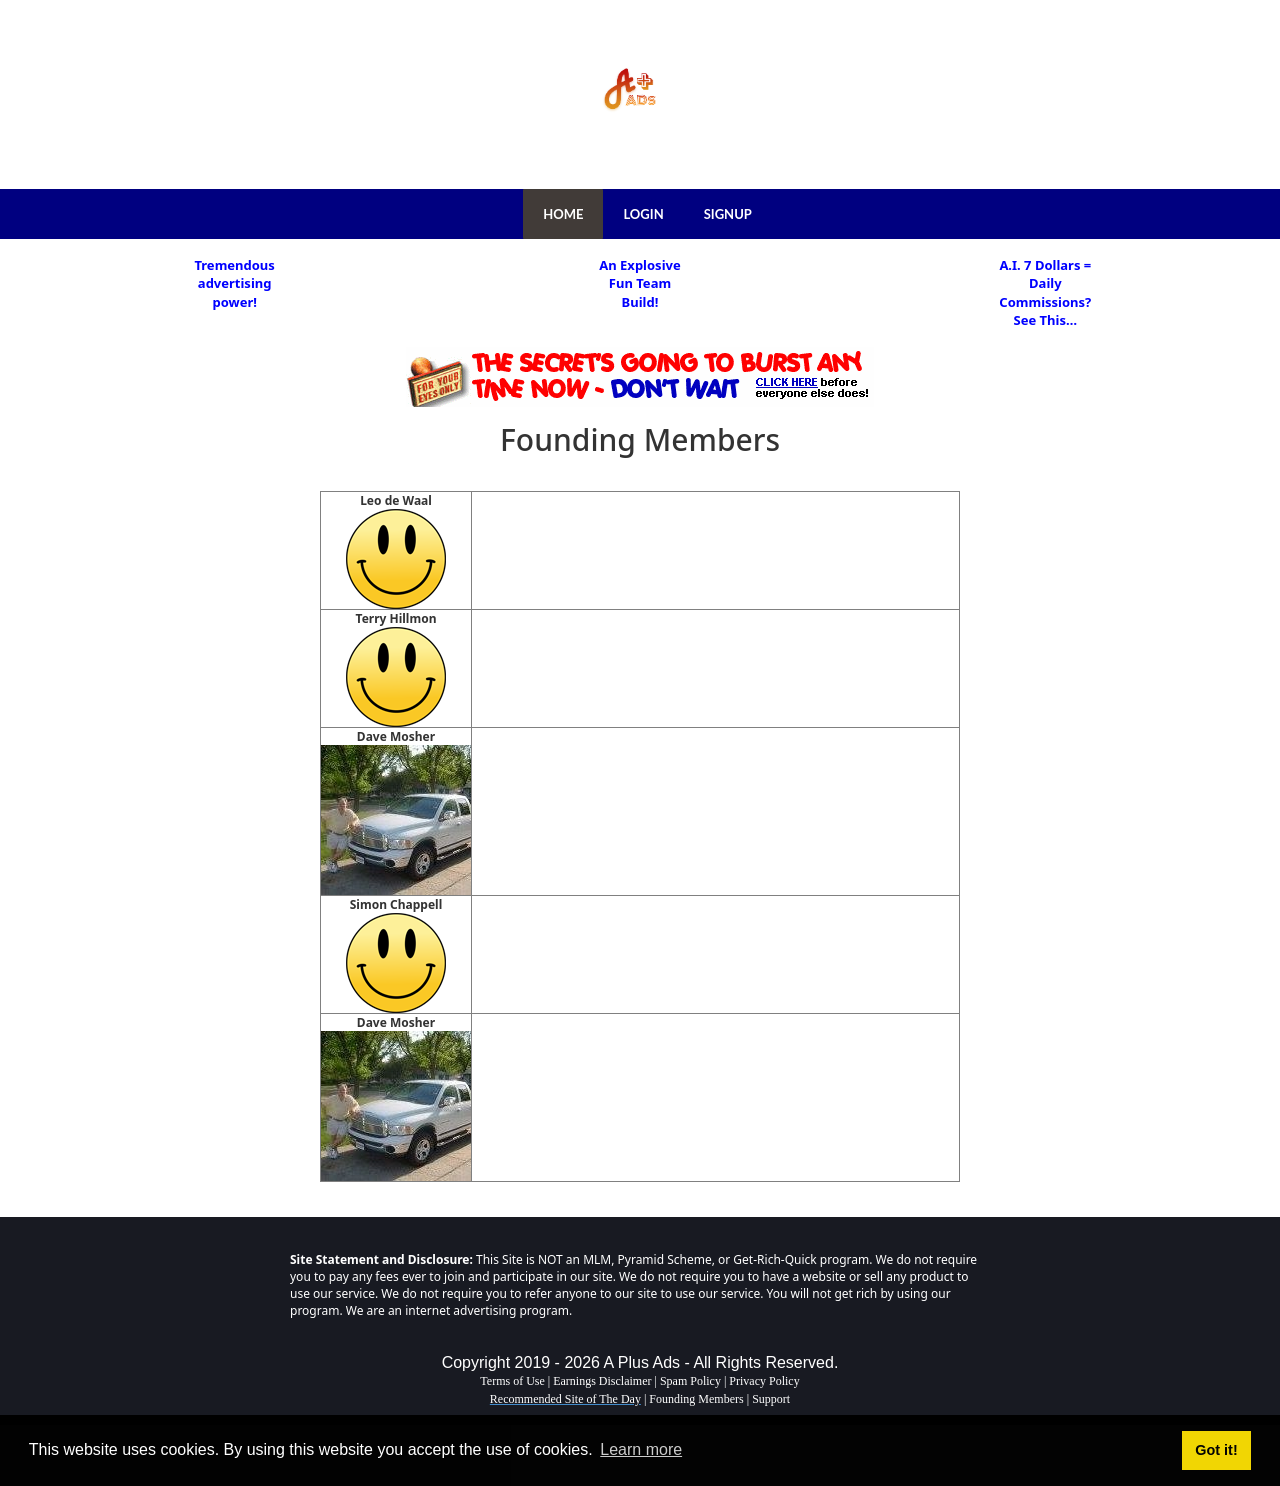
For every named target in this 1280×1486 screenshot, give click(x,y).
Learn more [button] (641, 1449)
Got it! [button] (1216, 1450)
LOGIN (643, 214)
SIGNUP (728, 214)
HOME (563, 214)
